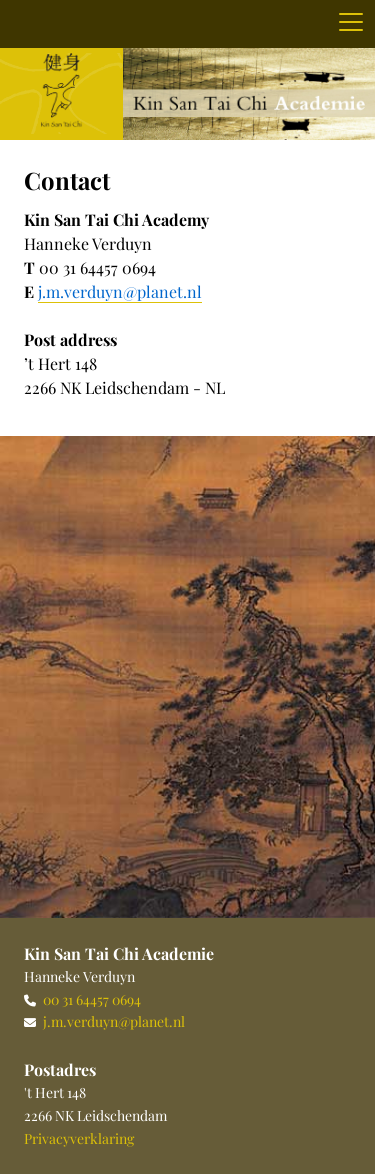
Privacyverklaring (79, 1138)
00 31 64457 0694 (92, 999)
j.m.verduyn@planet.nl (114, 1021)
